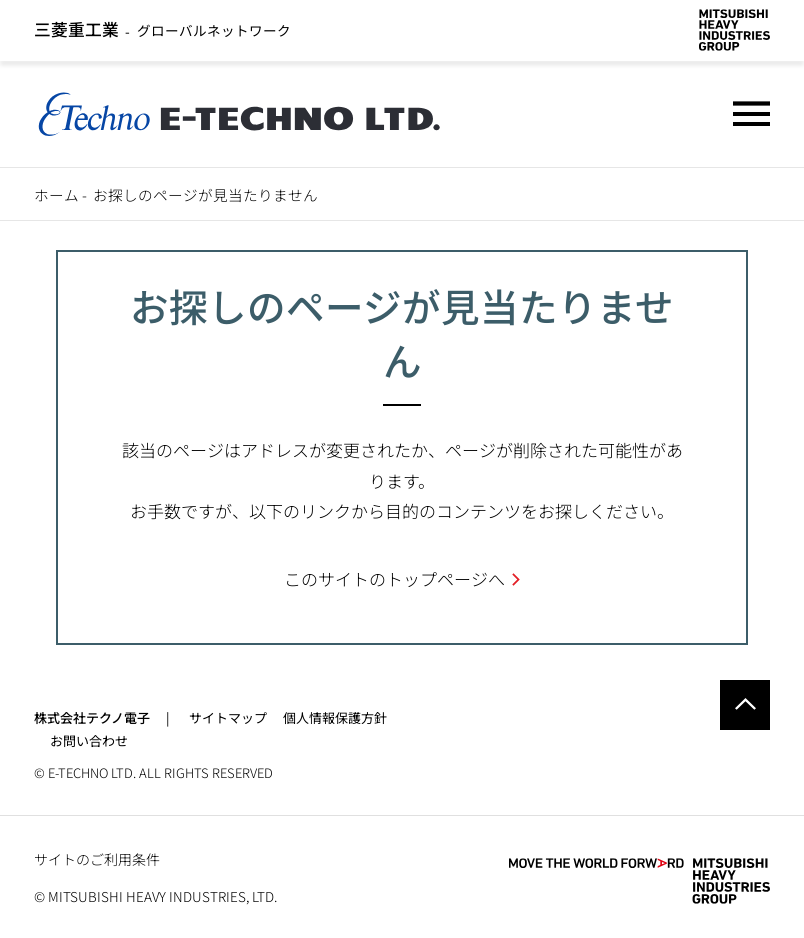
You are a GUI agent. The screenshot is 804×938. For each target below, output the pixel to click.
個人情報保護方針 (335, 717)
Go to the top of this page (745, 705)
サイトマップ (228, 717)
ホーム (56, 194)
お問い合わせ (89, 740)
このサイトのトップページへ (394, 578)
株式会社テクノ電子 (92, 717)
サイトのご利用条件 (97, 859)
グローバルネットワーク (163, 30)
